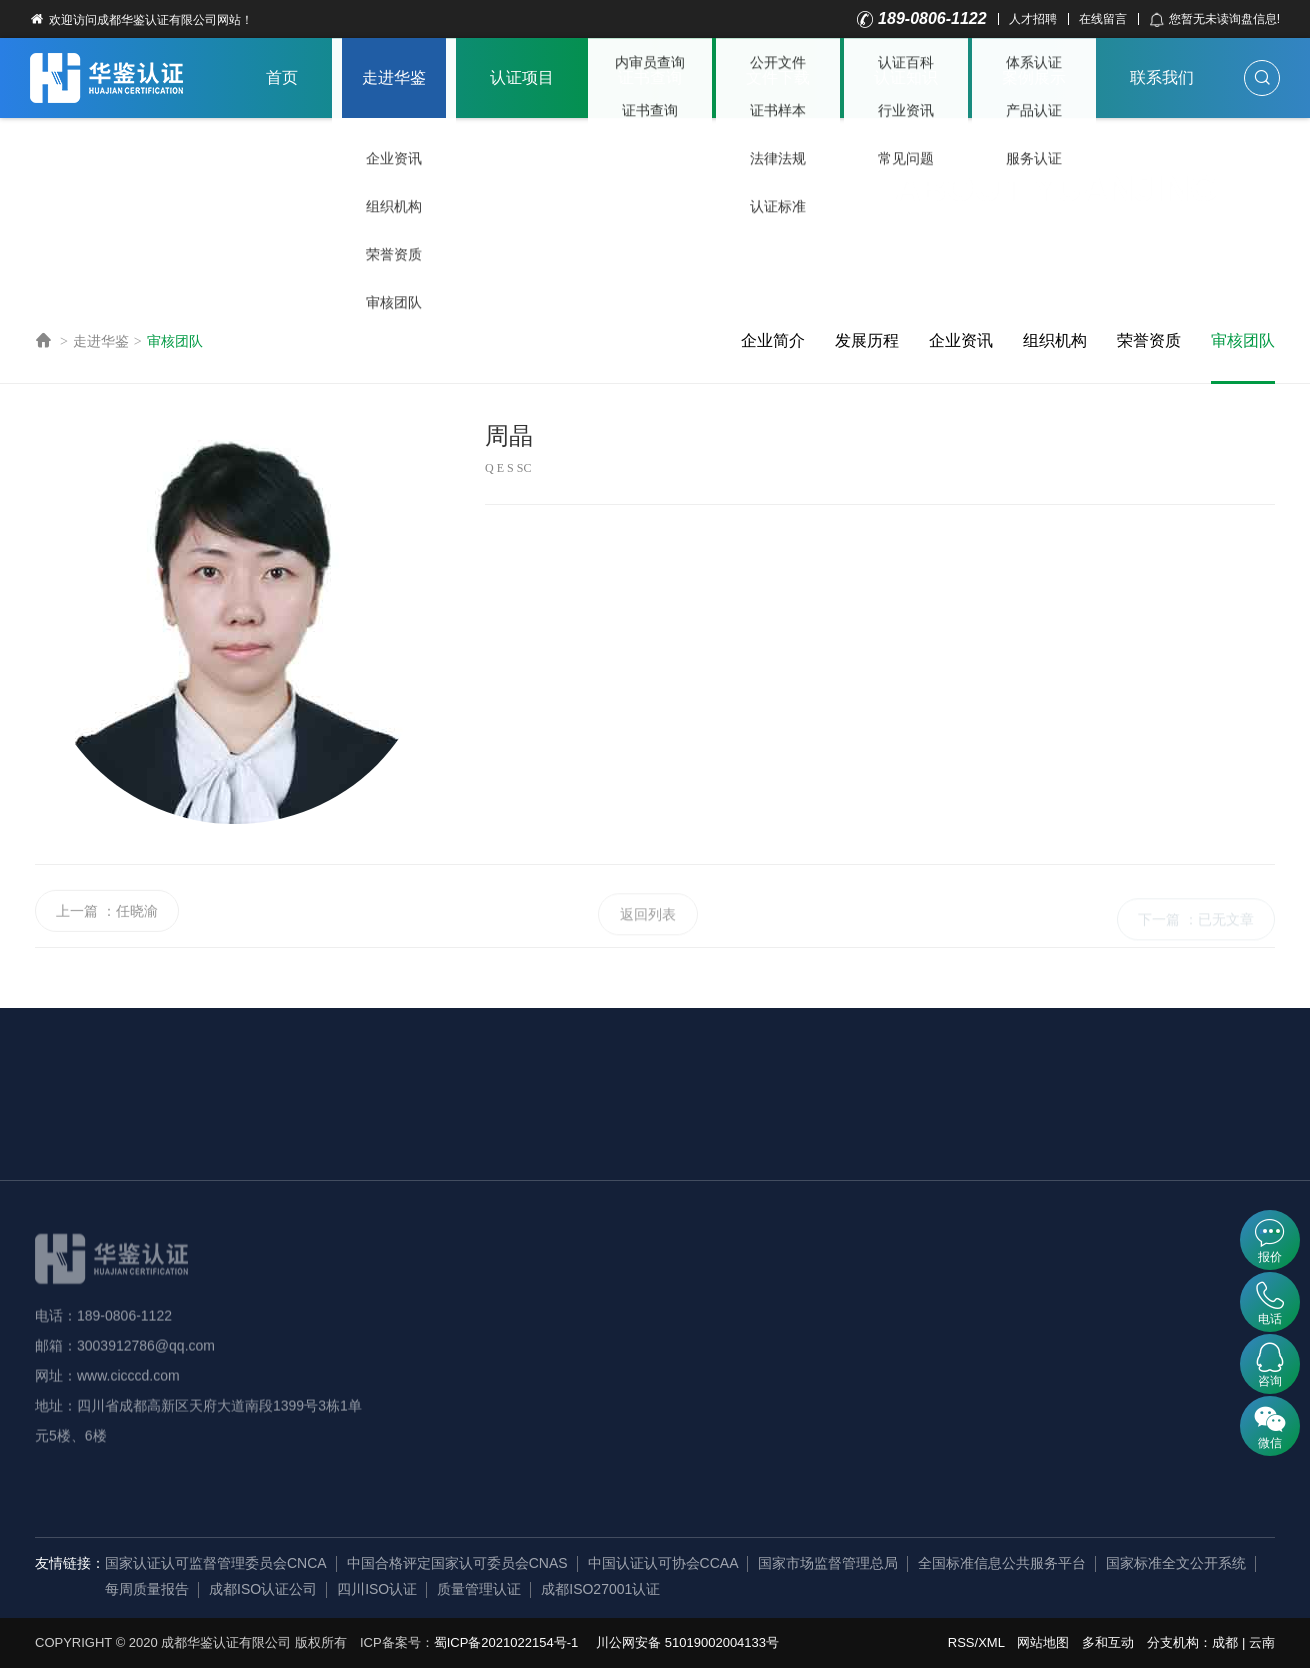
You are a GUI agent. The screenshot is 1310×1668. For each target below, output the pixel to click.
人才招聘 (1033, 19)
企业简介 (773, 340)
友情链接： (70, 1563)
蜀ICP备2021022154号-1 (506, 1642)
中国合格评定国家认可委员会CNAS (457, 1563)
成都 (1225, 1642)
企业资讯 (961, 340)
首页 (282, 77)
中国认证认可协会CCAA (663, 1563)
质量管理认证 (479, 1589)
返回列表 (648, 946)
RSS (961, 1642)
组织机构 (1055, 340)
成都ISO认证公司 (263, 1589)
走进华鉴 (394, 77)
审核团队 (175, 341)
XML (991, 1642)
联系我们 (1162, 77)
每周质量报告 (147, 1589)
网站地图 (1043, 1642)
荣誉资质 (1149, 340)
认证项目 (522, 77)
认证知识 (906, 77)
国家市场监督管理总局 (828, 1563)
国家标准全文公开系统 (1176, 1563)
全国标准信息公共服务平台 (1002, 1563)
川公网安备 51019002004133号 (687, 1642)
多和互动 (1108, 1642)
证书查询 (650, 77)
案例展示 (1034, 77)
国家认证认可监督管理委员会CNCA (216, 1563)
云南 (1262, 1642)
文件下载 (778, 77)
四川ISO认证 (377, 1589)
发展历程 (867, 340)
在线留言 (1103, 19)
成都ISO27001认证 (600, 1589)
